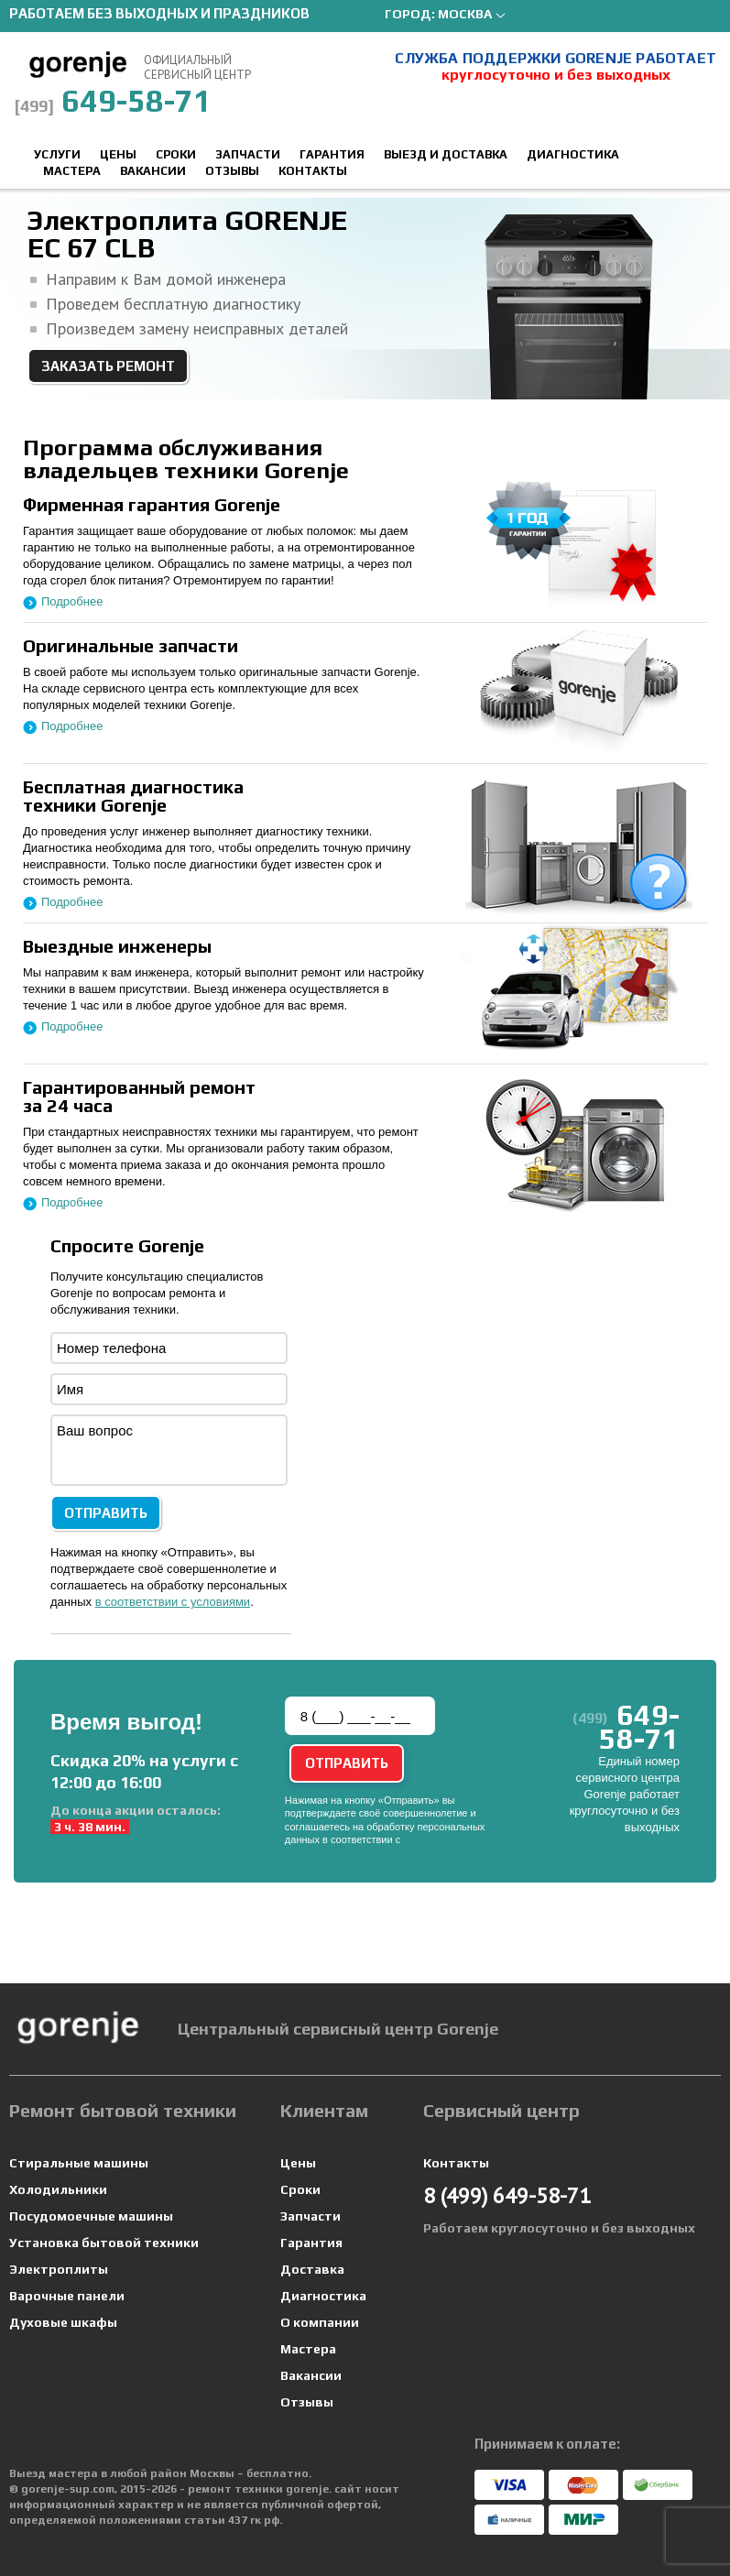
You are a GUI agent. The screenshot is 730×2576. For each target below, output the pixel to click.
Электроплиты (58, 2269)
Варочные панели (67, 2295)
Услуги (57, 154)
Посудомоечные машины (91, 2216)
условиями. (429, 1839)
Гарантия (332, 154)
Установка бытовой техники (104, 2242)
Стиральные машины (78, 2163)
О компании (319, 2322)
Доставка (312, 2269)
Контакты (312, 171)
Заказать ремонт (108, 366)
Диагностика (573, 154)
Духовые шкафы (63, 2322)
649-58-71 (113, 100)
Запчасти (247, 154)
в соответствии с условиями (173, 1602)
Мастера (72, 171)
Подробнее (72, 601)
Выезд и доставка (445, 154)
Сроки (176, 154)
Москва (465, 13)
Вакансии (153, 171)
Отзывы (232, 171)
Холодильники (58, 2189)
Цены (118, 154)
